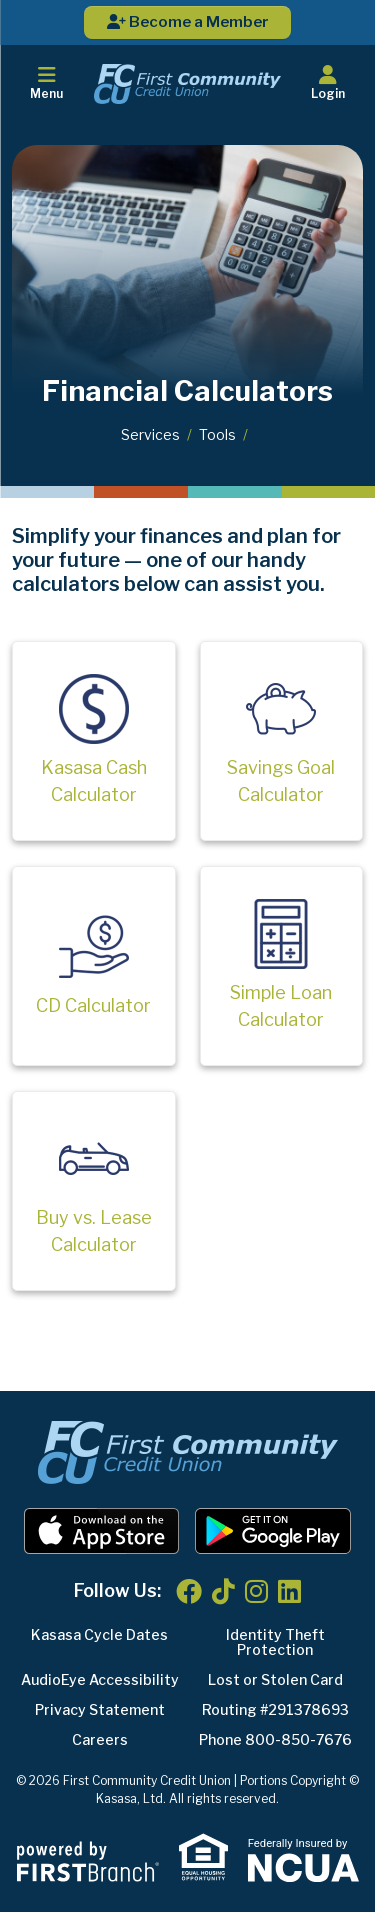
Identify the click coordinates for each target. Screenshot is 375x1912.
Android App (273, 1531)
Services (150, 434)
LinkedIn (289, 1591)
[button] (328, 84)
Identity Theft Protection (275, 1642)
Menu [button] (47, 83)
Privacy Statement (100, 1709)
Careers (100, 1739)
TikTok (223, 1591)
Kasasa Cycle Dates (99, 1634)
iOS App (102, 1531)
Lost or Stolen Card (275, 1679)
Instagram (256, 1591)
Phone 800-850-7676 (275, 1739)
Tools (217, 434)
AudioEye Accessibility (100, 1679)
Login (328, 83)
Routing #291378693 (275, 1709)
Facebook (189, 1591)
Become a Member (188, 22)
